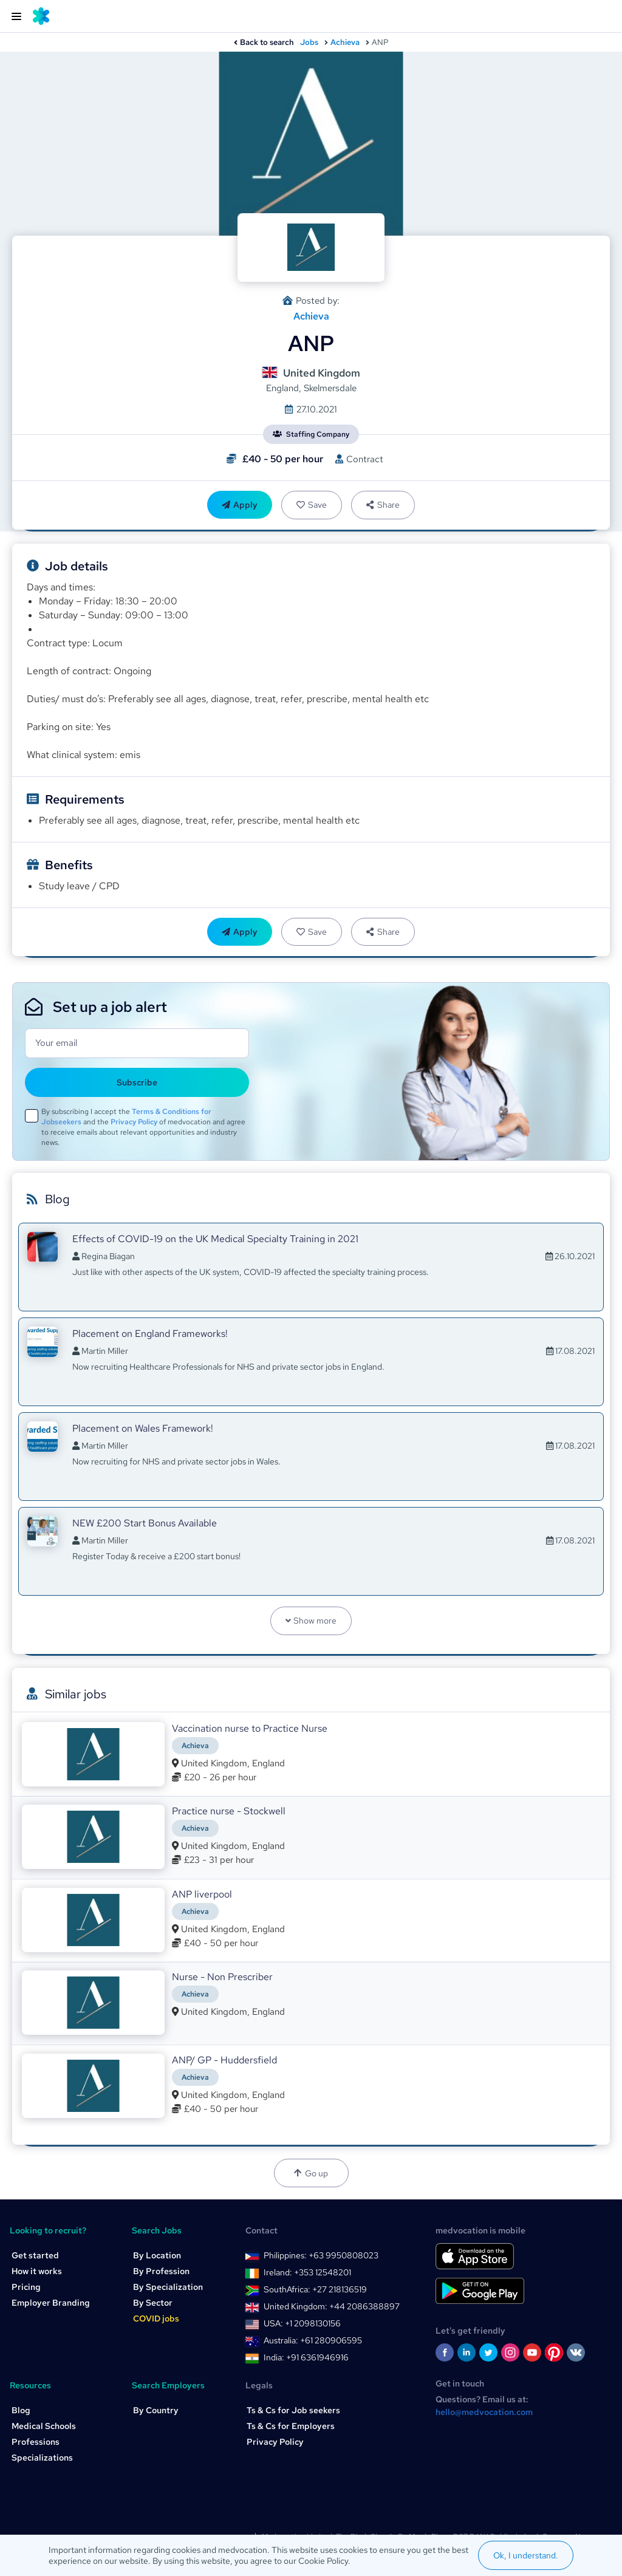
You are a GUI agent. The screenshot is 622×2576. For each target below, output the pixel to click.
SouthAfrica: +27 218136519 (315, 2289)
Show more (311, 1620)
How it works (37, 2271)
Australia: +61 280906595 (313, 2340)
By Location (157, 2255)
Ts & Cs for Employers (291, 2426)
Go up (310, 2173)
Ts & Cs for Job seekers (293, 2410)
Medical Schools (44, 2426)
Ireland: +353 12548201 (307, 2272)
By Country (156, 2410)
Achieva (345, 42)
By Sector (153, 2302)
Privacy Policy (134, 1122)
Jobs (309, 42)
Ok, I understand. (525, 2555)
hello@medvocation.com (484, 2412)
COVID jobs (156, 2318)
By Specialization (168, 2286)
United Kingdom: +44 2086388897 (332, 2306)
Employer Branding (51, 2302)
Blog (21, 2410)
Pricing (26, 2286)
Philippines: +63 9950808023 (321, 2255)
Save (311, 504)
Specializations (42, 2457)
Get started (35, 2255)
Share (382, 504)
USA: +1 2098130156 (302, 2323)
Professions (36, 2441)
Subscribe (137, 1082)
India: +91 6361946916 (306, 2357)
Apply (240, 504)
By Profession (161, 2271)
